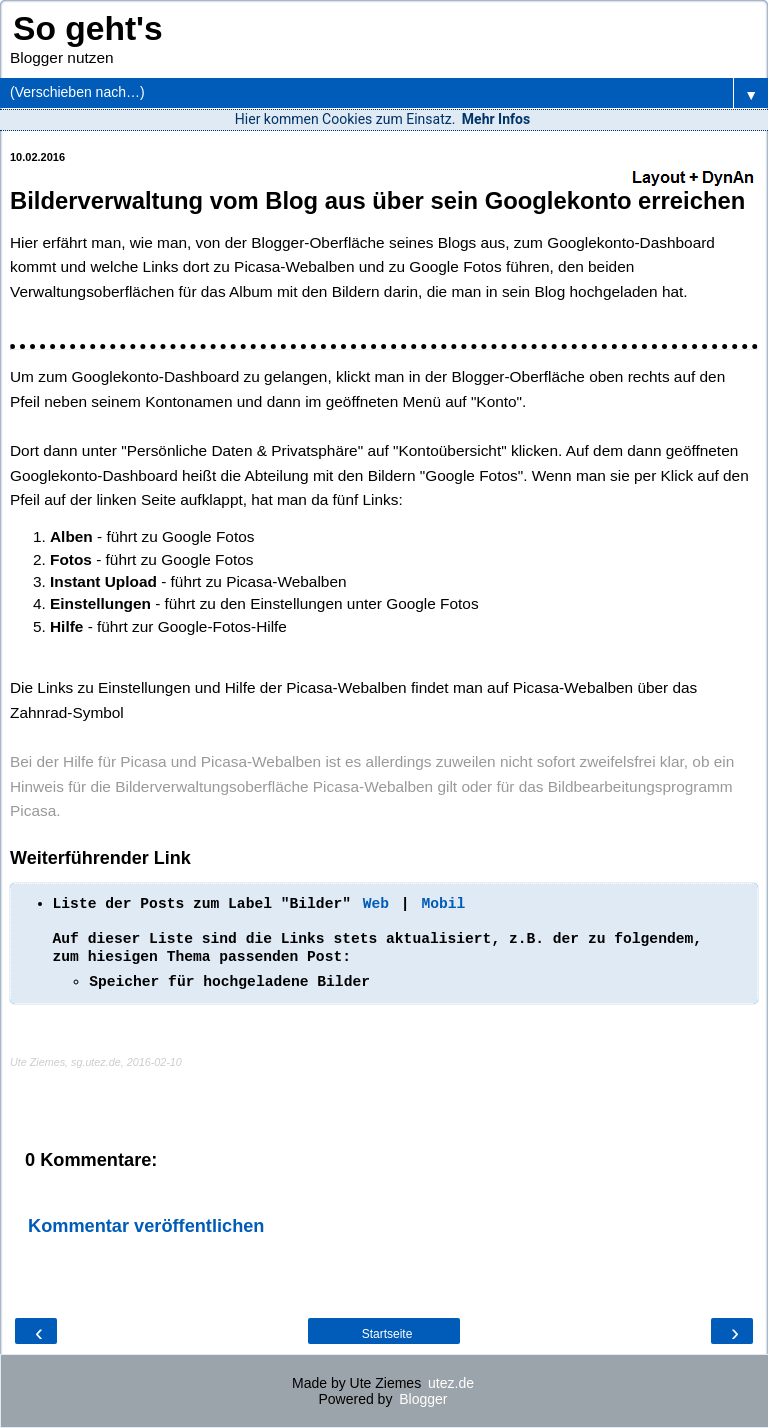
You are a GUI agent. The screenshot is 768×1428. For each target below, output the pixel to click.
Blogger (423, 1399)
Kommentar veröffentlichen (146, 1226)
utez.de (451, 1383)
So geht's (88, 28)
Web (376, 904)
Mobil (443, 904)
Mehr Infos (496, 119)
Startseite (387, 1334)
